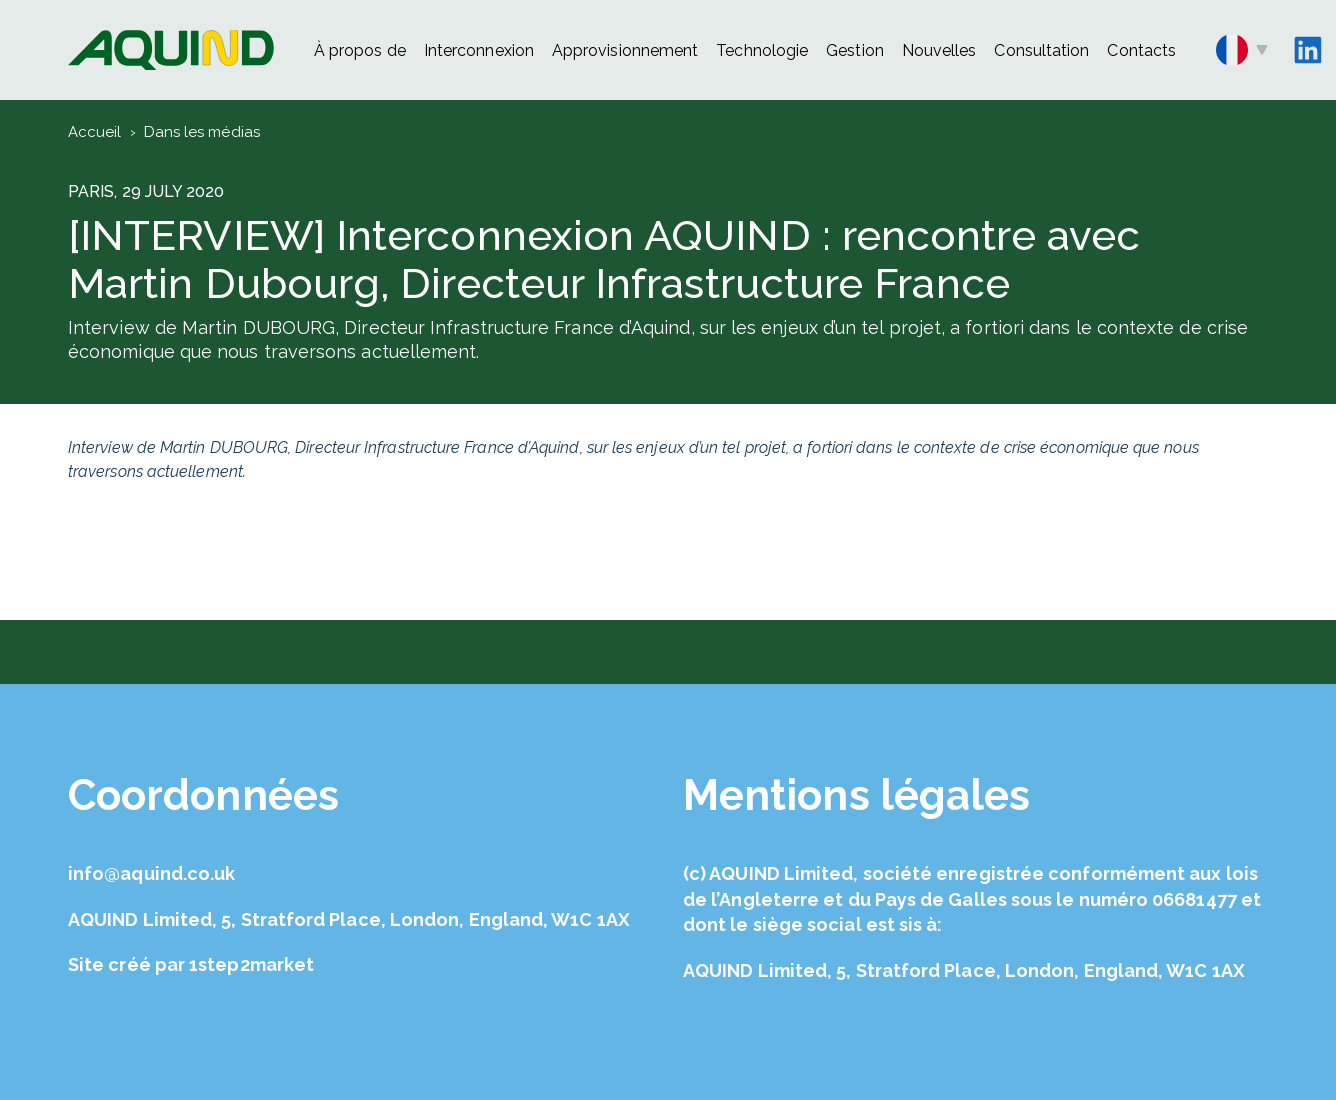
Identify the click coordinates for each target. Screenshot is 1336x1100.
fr (1242, 50)
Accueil (95, 132)
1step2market (251, 964)
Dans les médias (202, 132)
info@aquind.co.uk (151, 873)
